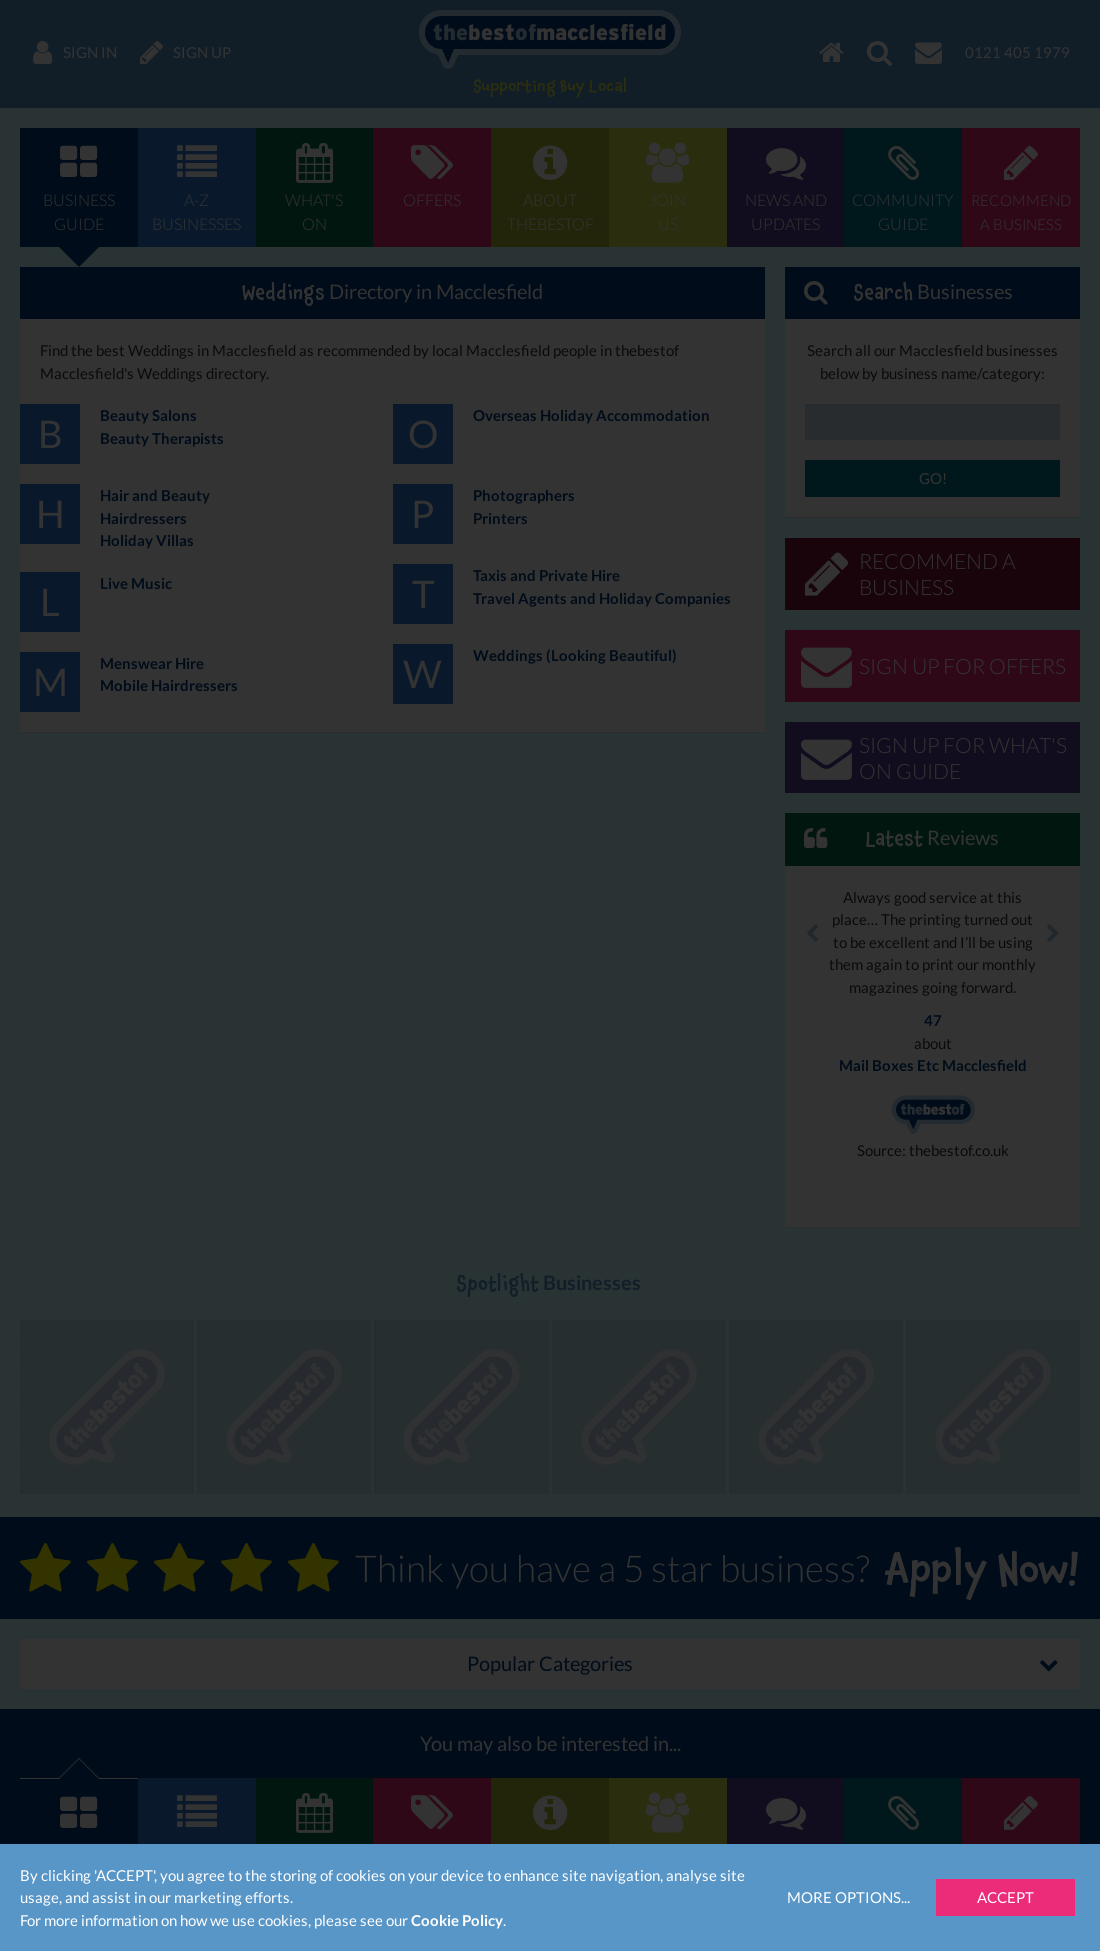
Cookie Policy (457, 1920)
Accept (1005, 1897)
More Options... (848, 1897)
